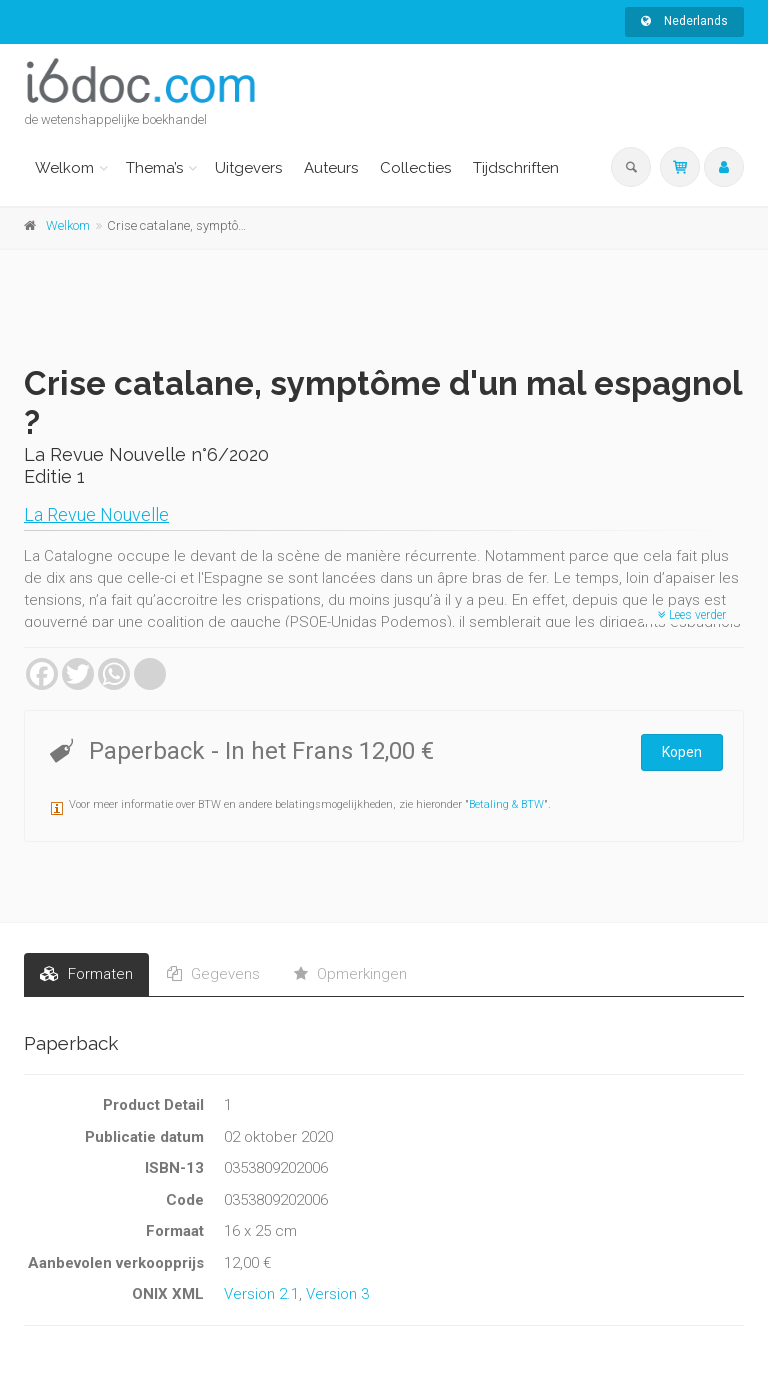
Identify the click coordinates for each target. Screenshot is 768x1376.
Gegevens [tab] (213, 974)
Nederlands (684, 21)
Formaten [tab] (86, 974)
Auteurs (331, 168)
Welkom (64, 168)
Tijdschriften (516, 168)
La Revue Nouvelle (96, 514)
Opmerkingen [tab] (350, 974)
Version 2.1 (261, 1294)
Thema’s (154, 168)
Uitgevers (248, 168)
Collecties (415, 168)
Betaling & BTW (506, 804)
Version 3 (337, 1294)
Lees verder (692, 615)
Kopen (682, 752)
